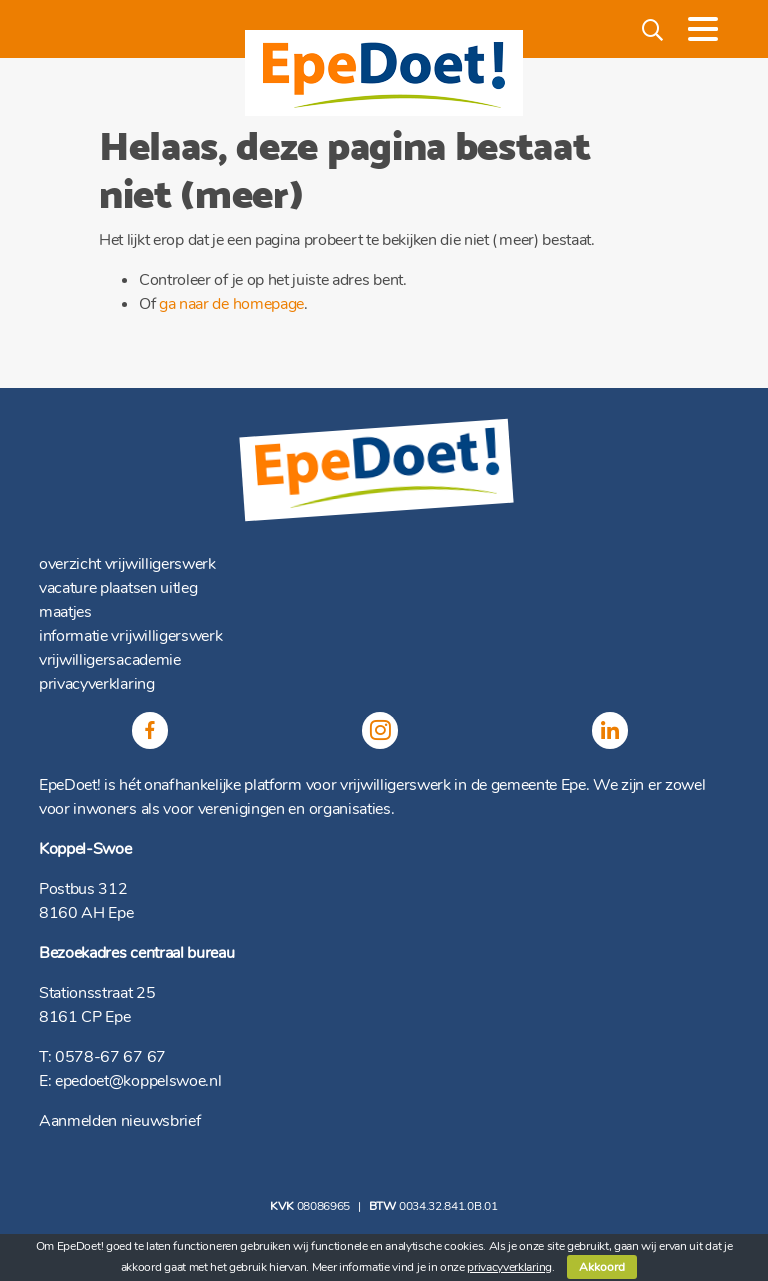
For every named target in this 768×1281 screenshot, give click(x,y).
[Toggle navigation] (703, 29)
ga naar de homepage (231, 304)
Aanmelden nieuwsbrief (119, 1121)
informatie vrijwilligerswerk (130, 636)
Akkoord (602, 1267)
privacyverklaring (97, 684)
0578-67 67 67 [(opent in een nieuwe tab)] (110, 1057)
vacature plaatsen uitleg (118, 588)
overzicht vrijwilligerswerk (127, 564)
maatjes (65, 612)
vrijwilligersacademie (110, 660)
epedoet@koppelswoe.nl (138, 1081)
